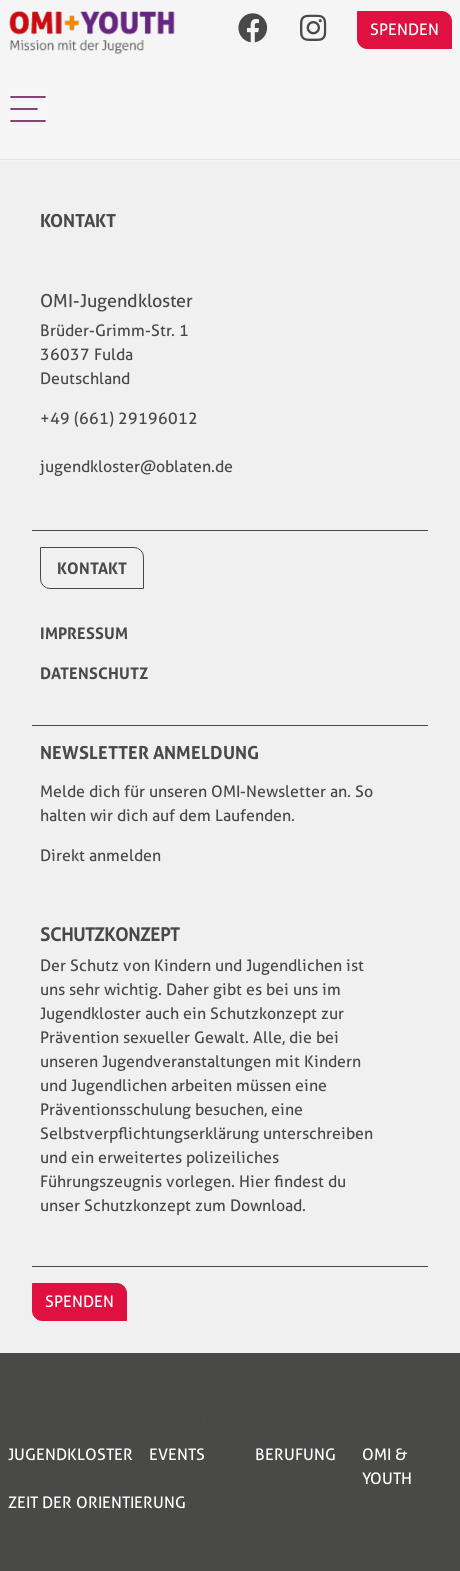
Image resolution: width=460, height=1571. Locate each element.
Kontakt (92, 568)
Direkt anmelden (100, 855)
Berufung (295, 1454)
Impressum (84, 633)
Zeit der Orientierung (97, 1502)
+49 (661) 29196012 (119, 418)
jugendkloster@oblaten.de (136, 466)
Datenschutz (94, 673)
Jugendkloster (70, 1454)
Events (177, 1454)
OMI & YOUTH (387, 1466)
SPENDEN (404, 29)
